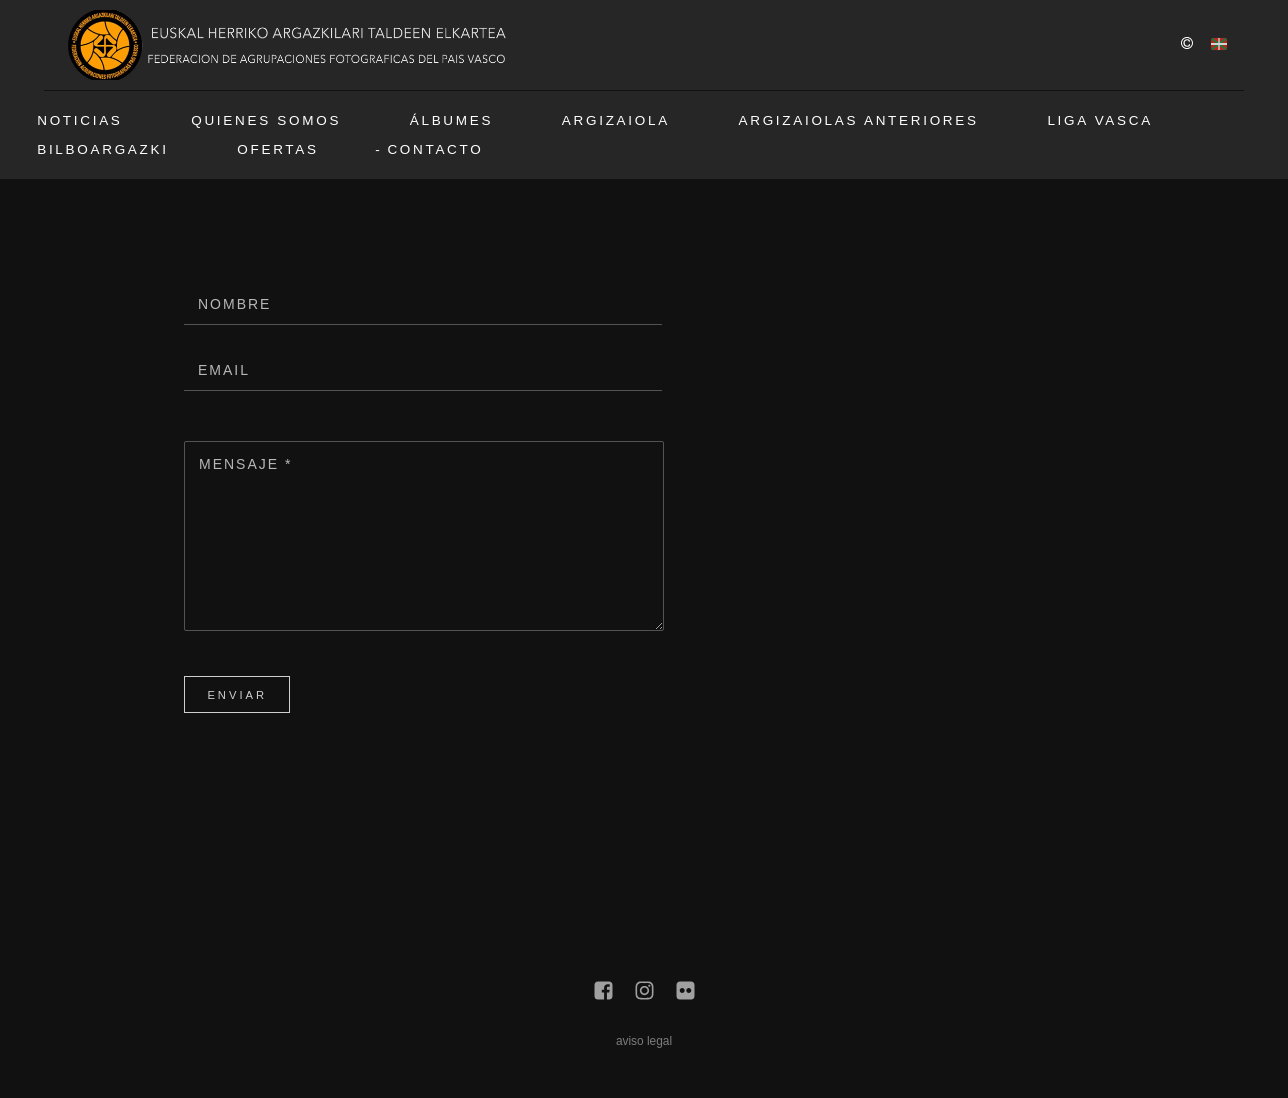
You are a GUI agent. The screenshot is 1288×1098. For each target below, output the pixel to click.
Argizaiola (616, 120)
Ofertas (277, 149)
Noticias (79, 120)
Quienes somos (266, 120)
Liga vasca (1100, 120)
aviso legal (644, 1041)
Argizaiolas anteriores (859, 120)
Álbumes (451, 120)
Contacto (435, 149)
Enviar (237, 695)
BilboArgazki (102, 149)
